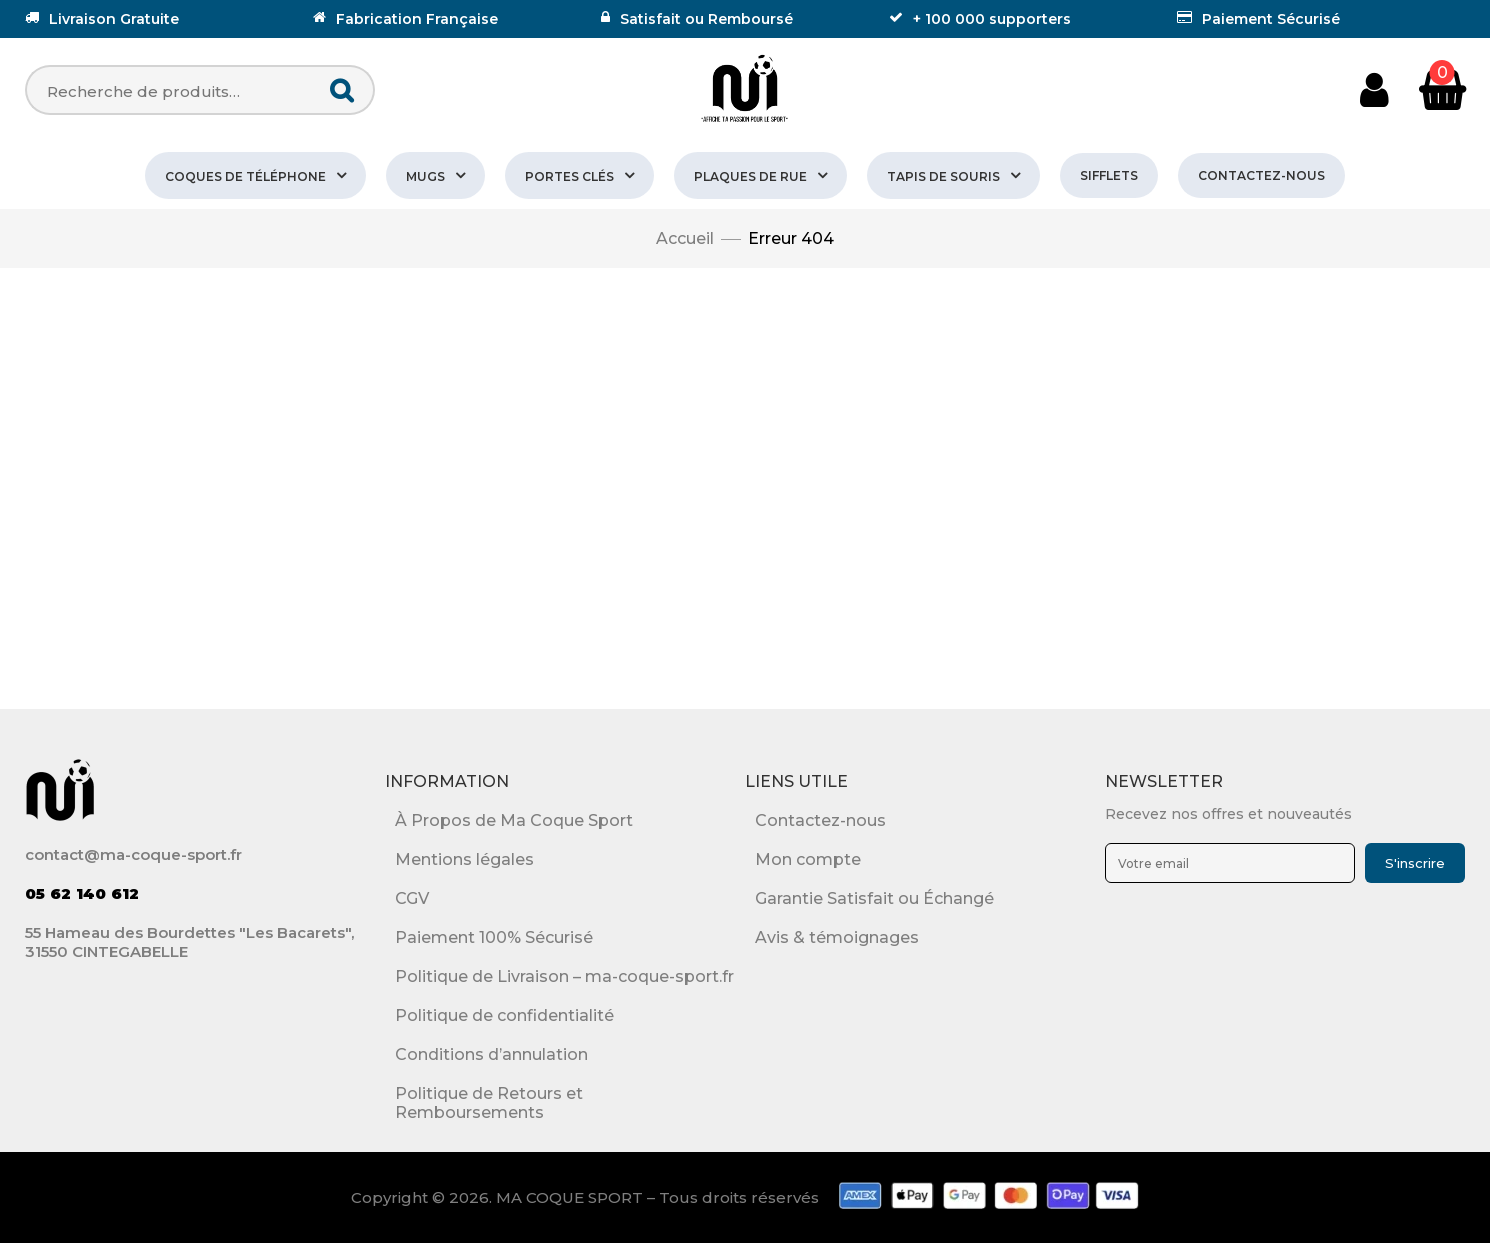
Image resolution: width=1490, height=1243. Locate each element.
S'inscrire (1415, 863)
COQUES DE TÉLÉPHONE (245, 176)
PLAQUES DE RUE (750, 176)
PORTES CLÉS (569, 176)
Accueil (685, 238)
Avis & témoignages (837, 937)
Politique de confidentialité (504, 1015)
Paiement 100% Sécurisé (494, 937)
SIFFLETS (1109, 175)
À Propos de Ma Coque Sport (514, 820)
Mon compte (808, 859)
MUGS (425, 176)
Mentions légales (464, 859)
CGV (412, 898)
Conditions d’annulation (491, 1054)
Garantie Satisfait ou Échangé (874, 898)
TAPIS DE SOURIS (943, 176)
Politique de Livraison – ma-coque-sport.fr (564, 976)
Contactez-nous (1261, 175)
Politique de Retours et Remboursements (489, 1103)
